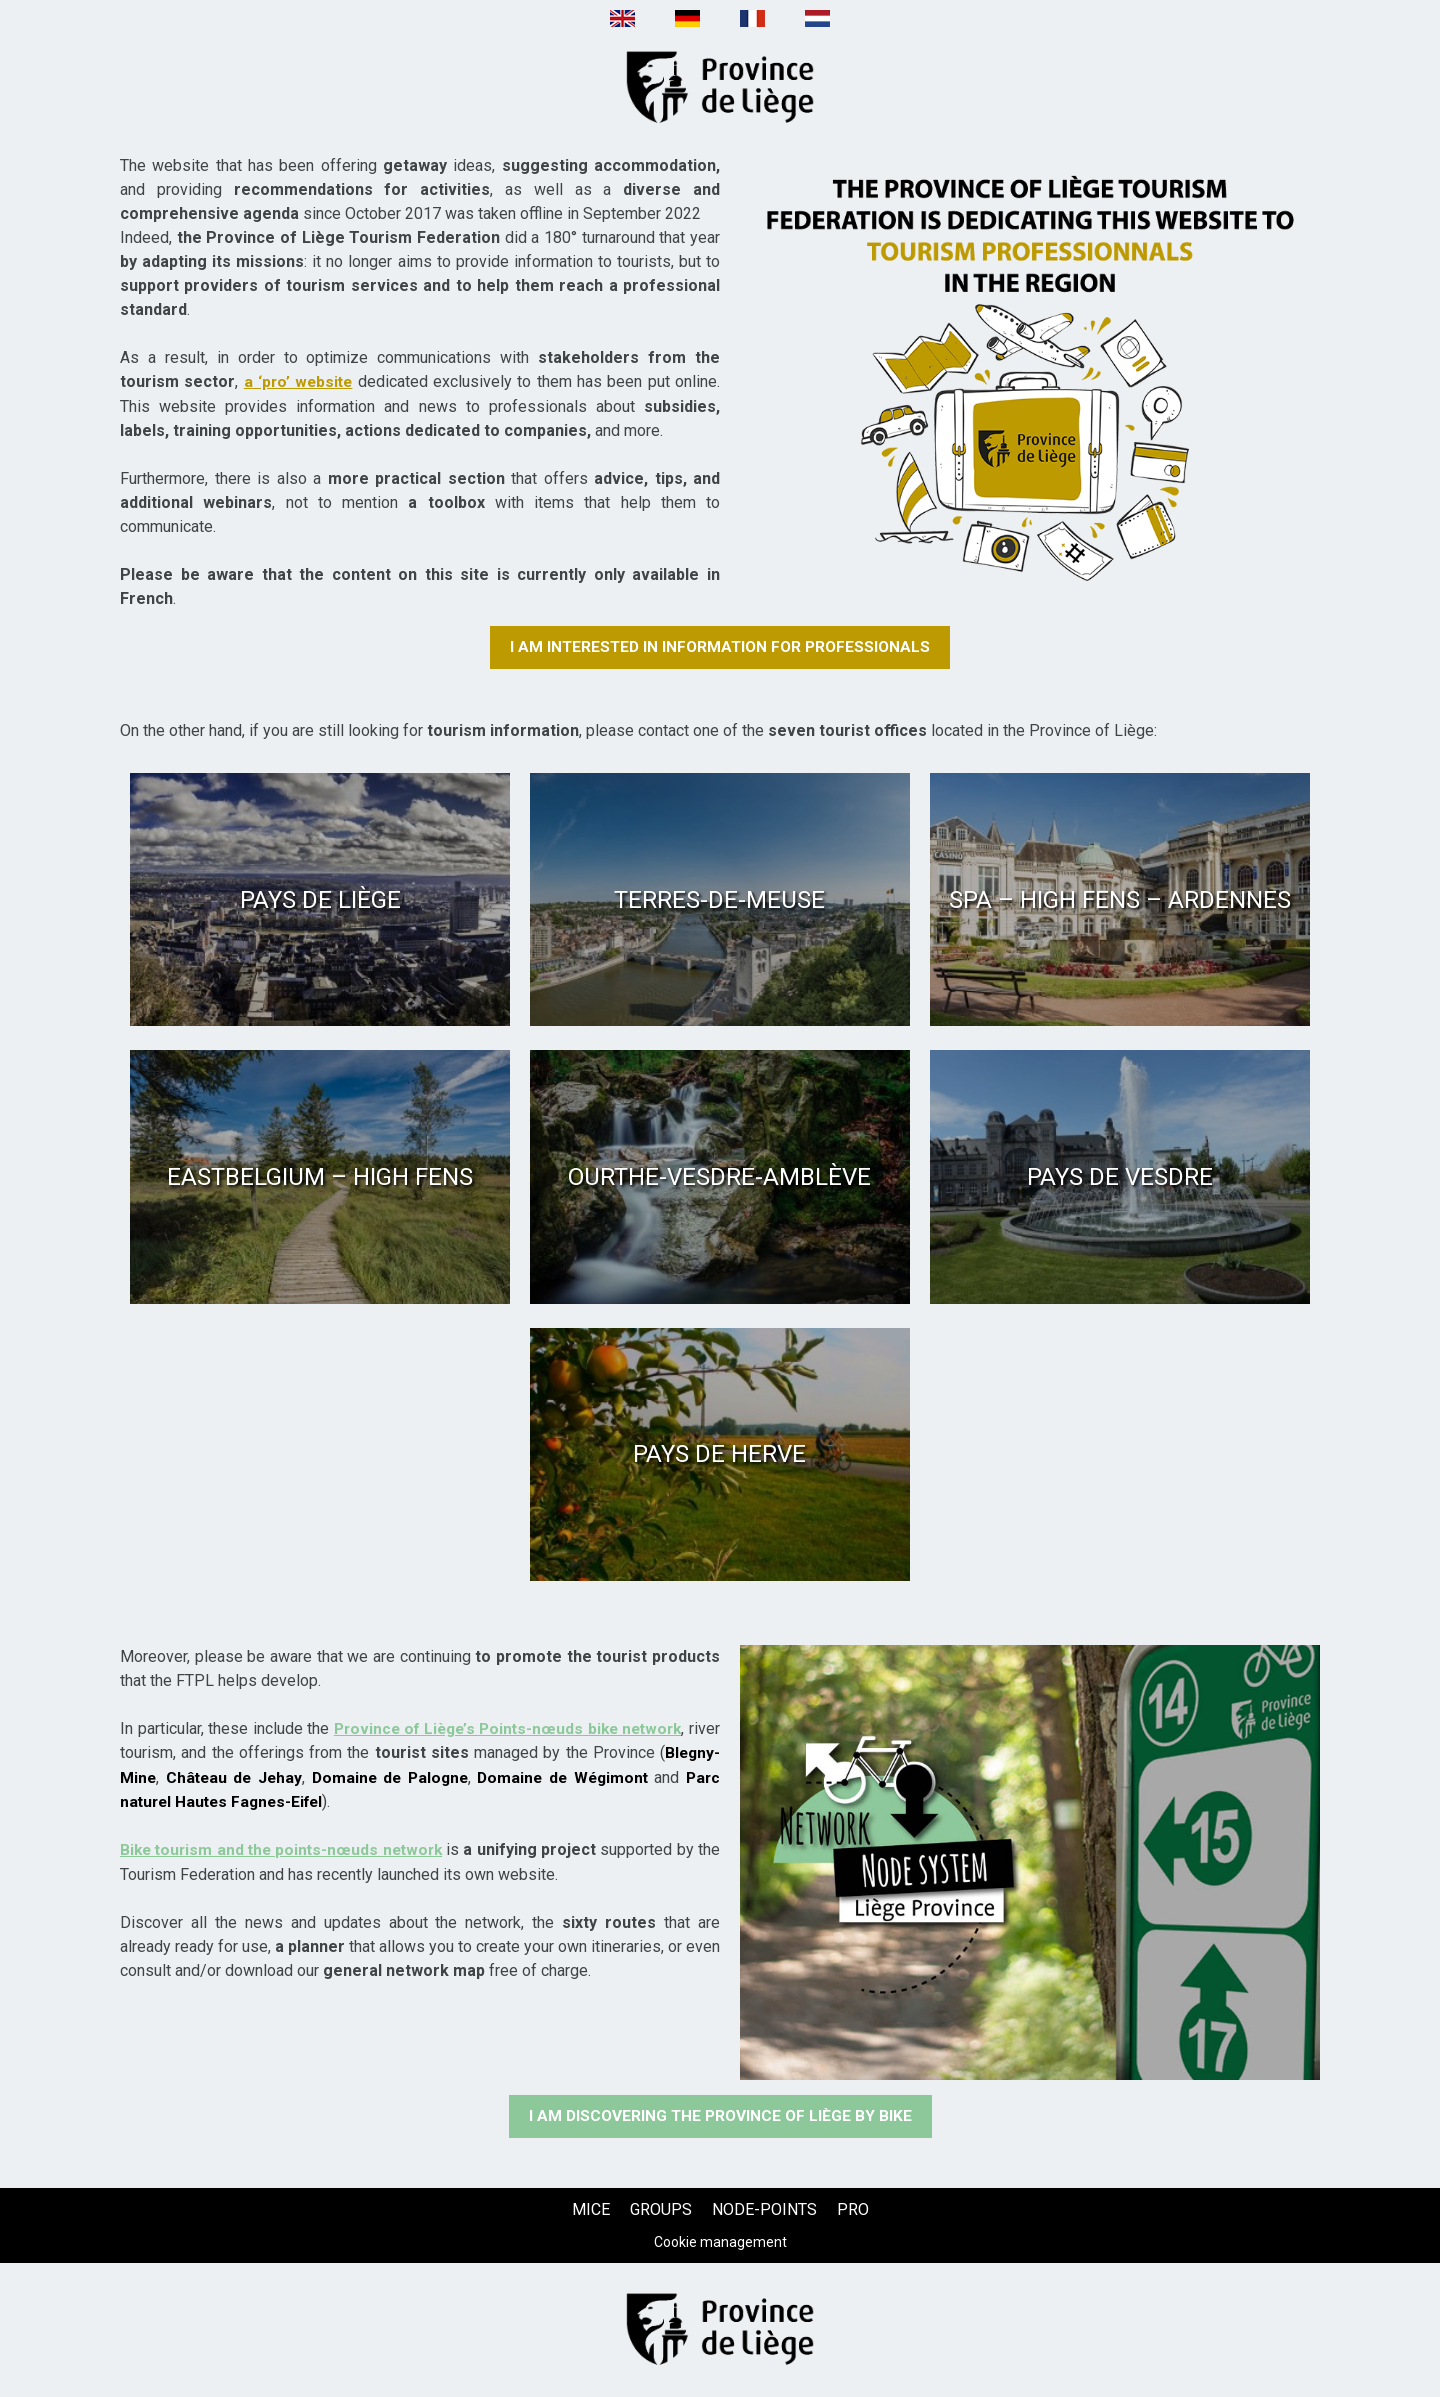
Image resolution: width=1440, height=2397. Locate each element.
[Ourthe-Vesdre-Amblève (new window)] (720, 1177)
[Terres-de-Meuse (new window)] (720, 899)
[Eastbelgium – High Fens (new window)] (320, 1177)
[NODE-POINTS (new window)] (764, 2210)
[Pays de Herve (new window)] (720, 1454)
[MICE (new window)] (591, 2210)
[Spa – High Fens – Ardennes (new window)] (1120, 899)
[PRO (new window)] (853, 2210)
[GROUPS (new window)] (661, 2210)
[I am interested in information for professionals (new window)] (720, 647)
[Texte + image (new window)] (1030, 370)
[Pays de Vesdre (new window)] (1120, 1177)
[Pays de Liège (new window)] (320, 899)
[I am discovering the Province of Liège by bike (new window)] (720, 2117)
